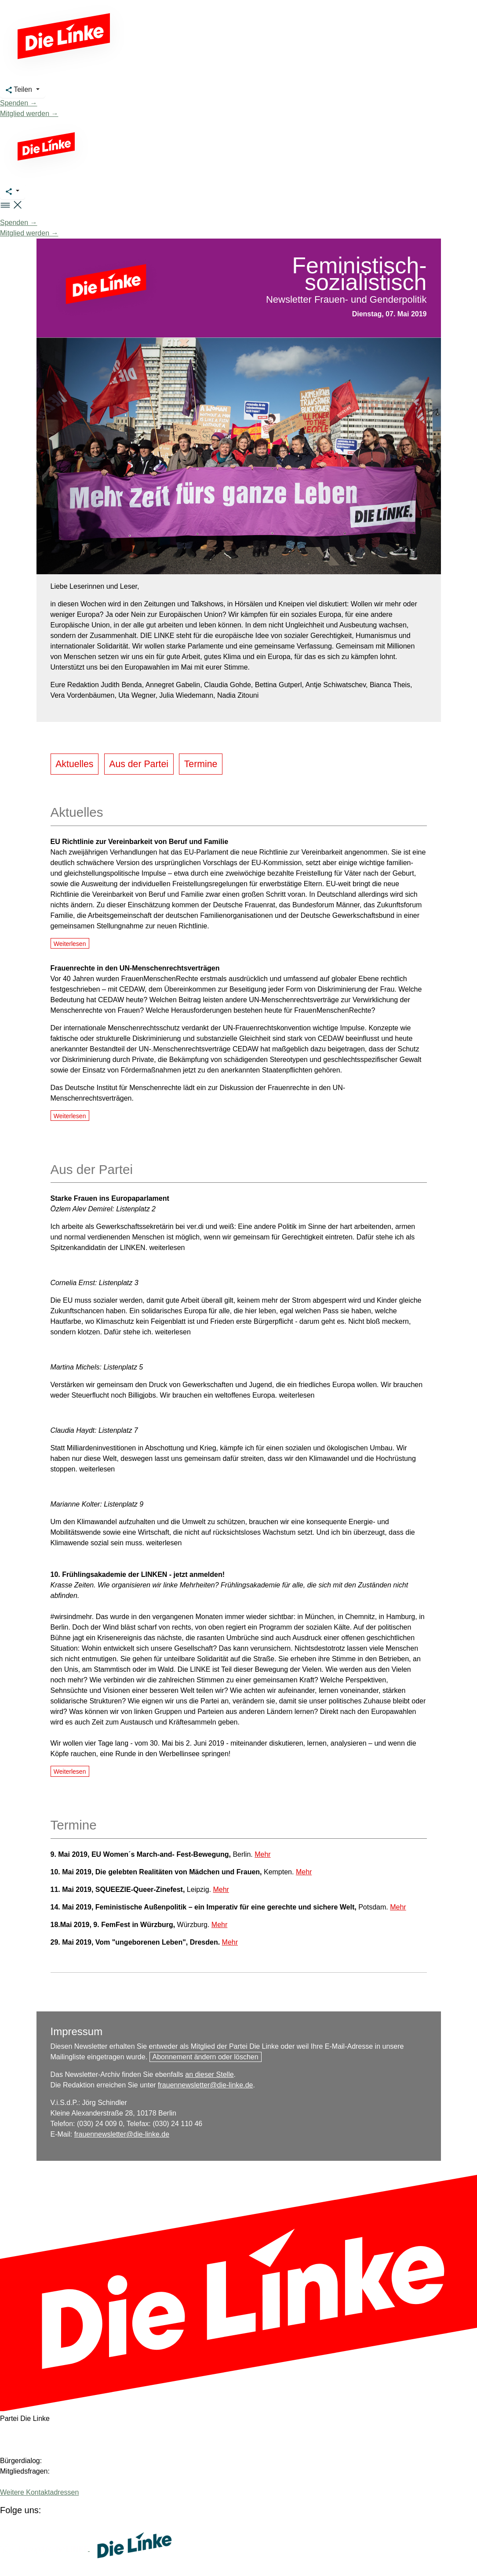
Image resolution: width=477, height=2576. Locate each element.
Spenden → (18, 103)
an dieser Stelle (209, 2074)
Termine (201, 764)
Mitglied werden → (29, 113)
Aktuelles (74, 764)
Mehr (262, 1854)
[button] (11, 204)
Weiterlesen (70, 943)
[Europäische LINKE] (45, 2548)
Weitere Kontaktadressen (39, 2492)
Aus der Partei (138, 764)
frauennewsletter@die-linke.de (205, 2085)
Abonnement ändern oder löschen (206, 2057)
